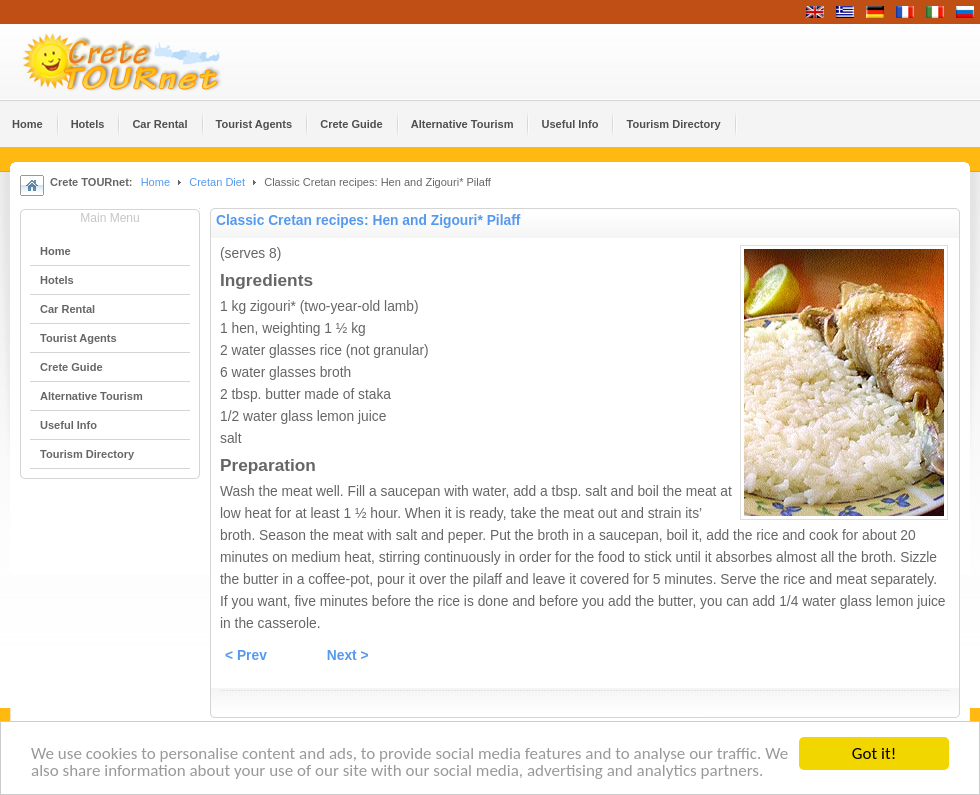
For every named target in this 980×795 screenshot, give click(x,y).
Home (155, 182)
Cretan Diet (217, 182)
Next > (348, 655)
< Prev (246, 655)
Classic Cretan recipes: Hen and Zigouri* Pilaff (368, 220)
